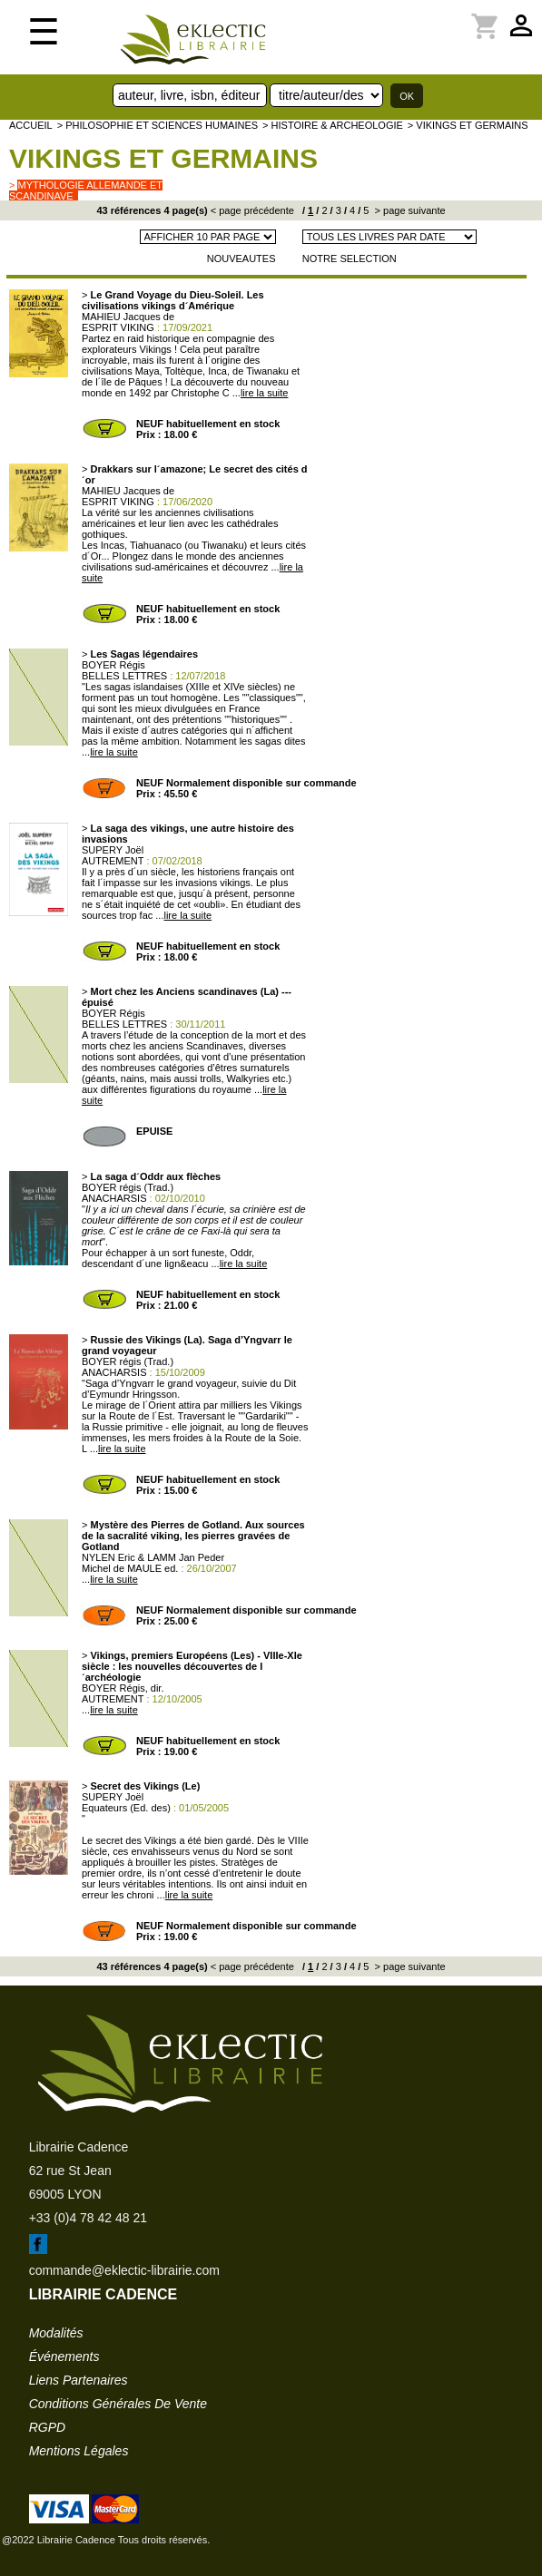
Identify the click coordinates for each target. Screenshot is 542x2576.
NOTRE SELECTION (349, 258)
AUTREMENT (112, 860)
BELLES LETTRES (124, 675)
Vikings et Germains (163, 158)
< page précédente (252, 210)
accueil (31, 125)
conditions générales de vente (118, 2403)
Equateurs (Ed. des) (126, 1807)
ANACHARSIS (114, 1198)
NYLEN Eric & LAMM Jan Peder (153, 1557)
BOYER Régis (113, 664)
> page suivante (409, 210)
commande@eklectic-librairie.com (124, 2270)
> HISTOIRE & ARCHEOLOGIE (332, 125)
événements (64, 2356)
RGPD (47, 2427)
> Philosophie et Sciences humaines (157, 125)
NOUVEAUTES (241, 258)
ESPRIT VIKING (118, 327)
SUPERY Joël (112, 849)
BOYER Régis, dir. (122, 1688)
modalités (56, 2333)
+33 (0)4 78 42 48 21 (88, 2217)
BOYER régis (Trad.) (127, 1187)
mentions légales (79, 2451)
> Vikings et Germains (468, 125)
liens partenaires (78, 2380)
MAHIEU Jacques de (128, 316)
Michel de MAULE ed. (130, 1568)
